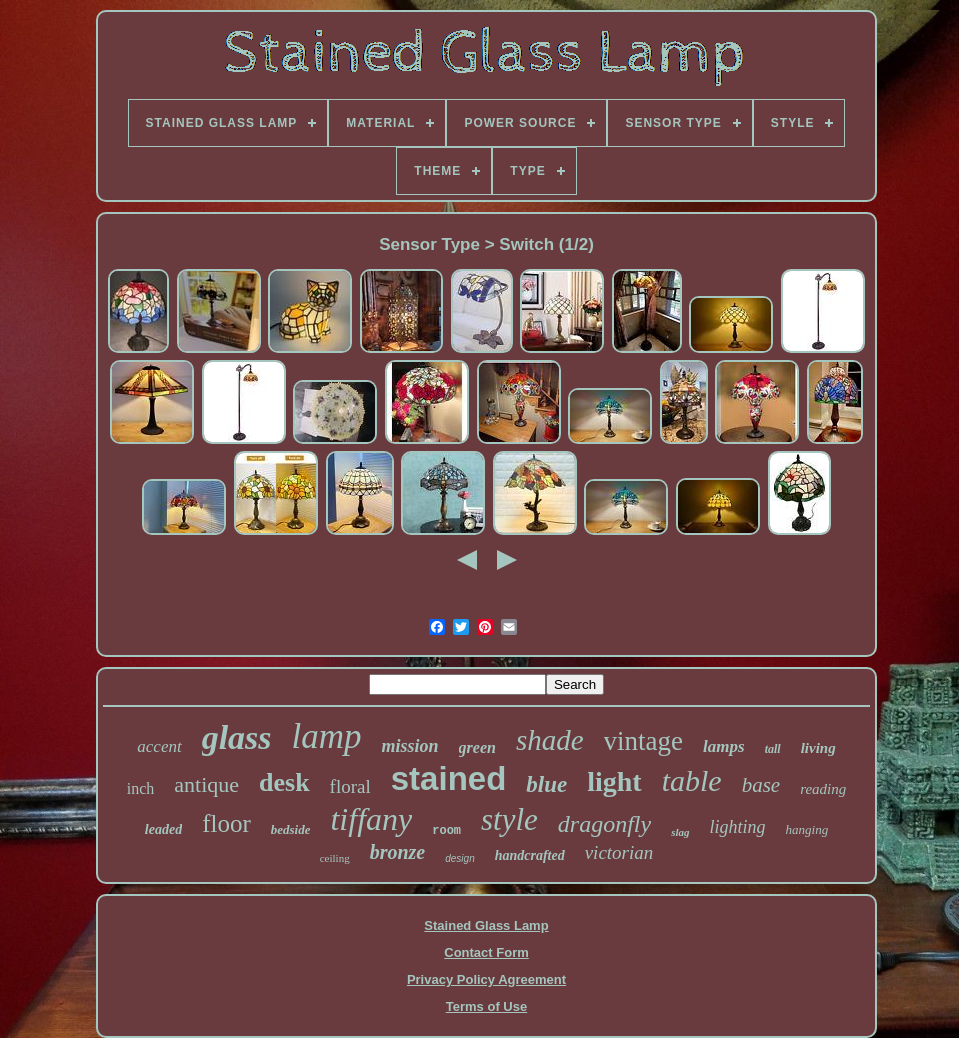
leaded (163, 829)
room (446, 831)
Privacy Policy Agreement (486, 979)
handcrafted (530, 855)
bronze (398, 852)
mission (410, 746)
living (818, 748)
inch (141, 788)
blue (546, 784)
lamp (327, 736)
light (614, 781)
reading (823, 789)
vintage (643, 741)
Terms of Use (486, 1006)
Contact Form (486, 952)
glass (237, 737)
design (459, 858)
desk (284, 782)
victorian (619, 852)
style (509, 819)
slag (680, 832)
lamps (724, 746)
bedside (291, 829)
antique (206, 784)
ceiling (335, 858)
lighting (738, 827)
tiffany (371, 819)
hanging (807, 829)
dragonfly (604, 824)
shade (550, 740)
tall (773, 749)
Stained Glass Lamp (486, 925)
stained (449, 778)
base (761, 785)
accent (159, 746)
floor (226, 823)
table (692, 780)
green (477, 747)
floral (350, 786)
